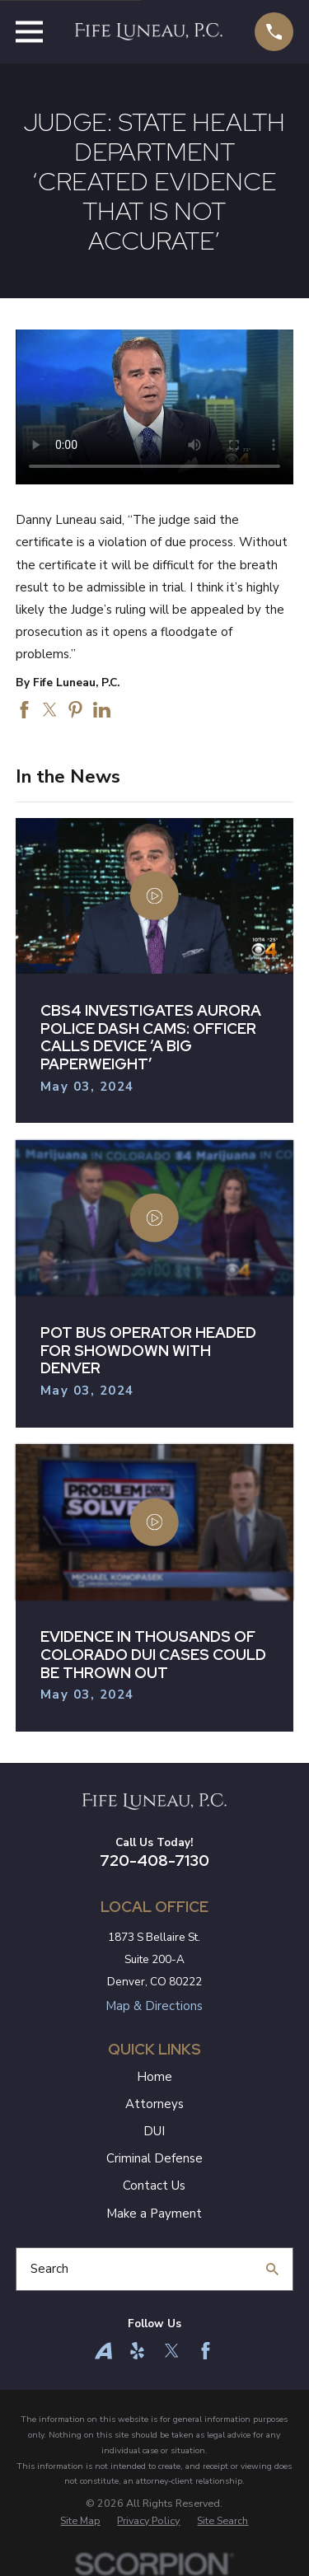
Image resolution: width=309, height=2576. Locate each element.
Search (49, 2268)
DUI (154, 2131)
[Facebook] (205, 2350)
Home (154, 2077)
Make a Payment (154, 2213)
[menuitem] (80, 2520)
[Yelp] (137, 2350)
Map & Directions (154, 2006)
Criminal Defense (154, 2158)
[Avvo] (103, 2350)
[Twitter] (171, 2350)
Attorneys (154, 2104)
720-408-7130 (154, 1860)
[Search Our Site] (272, 2269)
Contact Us (154, 2185)
